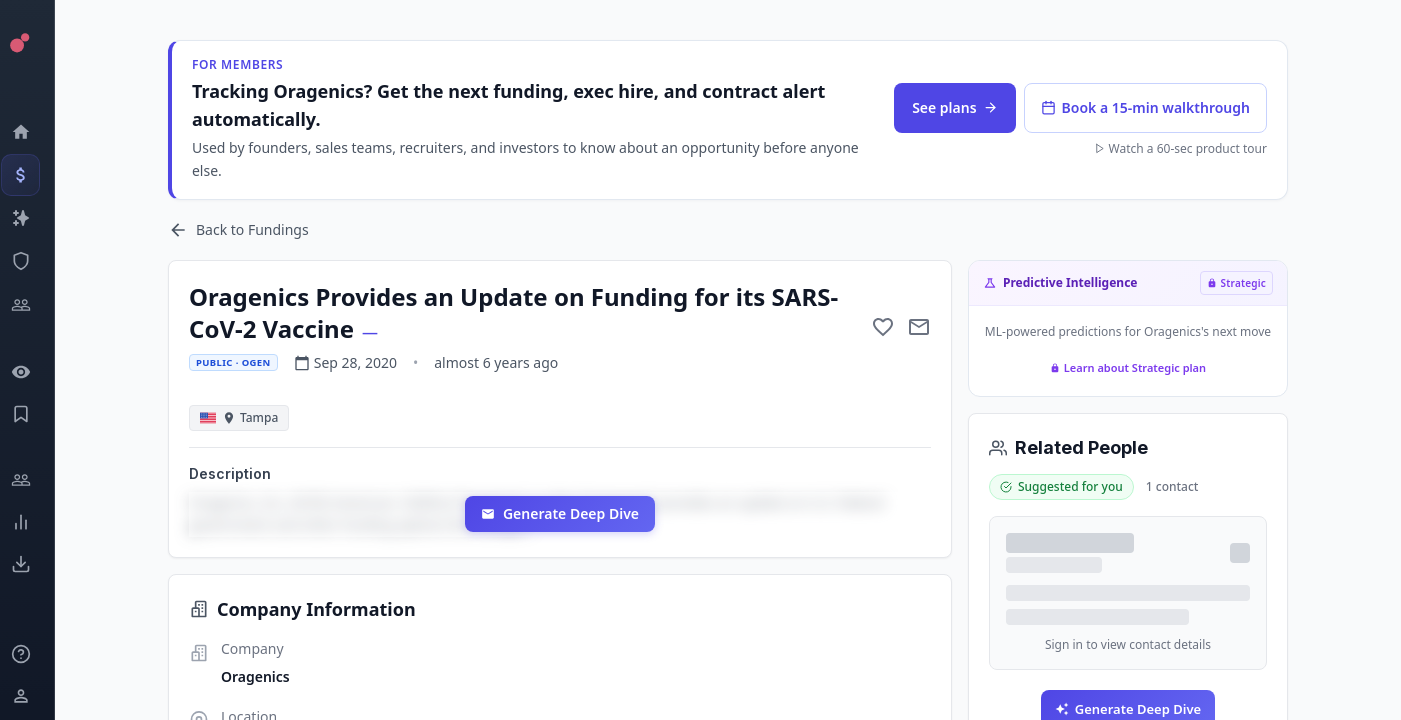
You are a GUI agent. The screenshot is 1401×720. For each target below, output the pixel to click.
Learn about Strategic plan (1136, 367)
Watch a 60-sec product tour (1188, 149)
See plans (963, 107)
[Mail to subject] (928, 327)
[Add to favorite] (892, 327)
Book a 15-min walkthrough (1153, 107)
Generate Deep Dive (568, 513)
